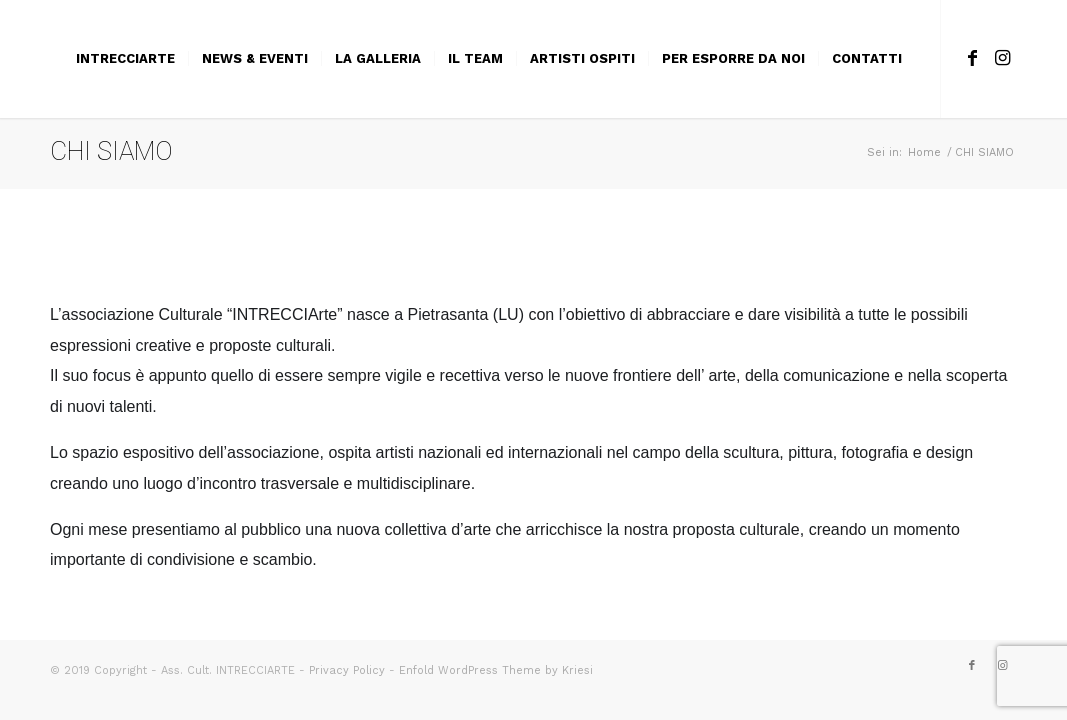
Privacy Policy (347, 670)
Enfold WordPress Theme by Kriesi (496, 670)
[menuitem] (125, 59)
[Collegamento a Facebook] (972, 58)
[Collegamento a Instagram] (1002, 58)
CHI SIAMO (111, 151)
